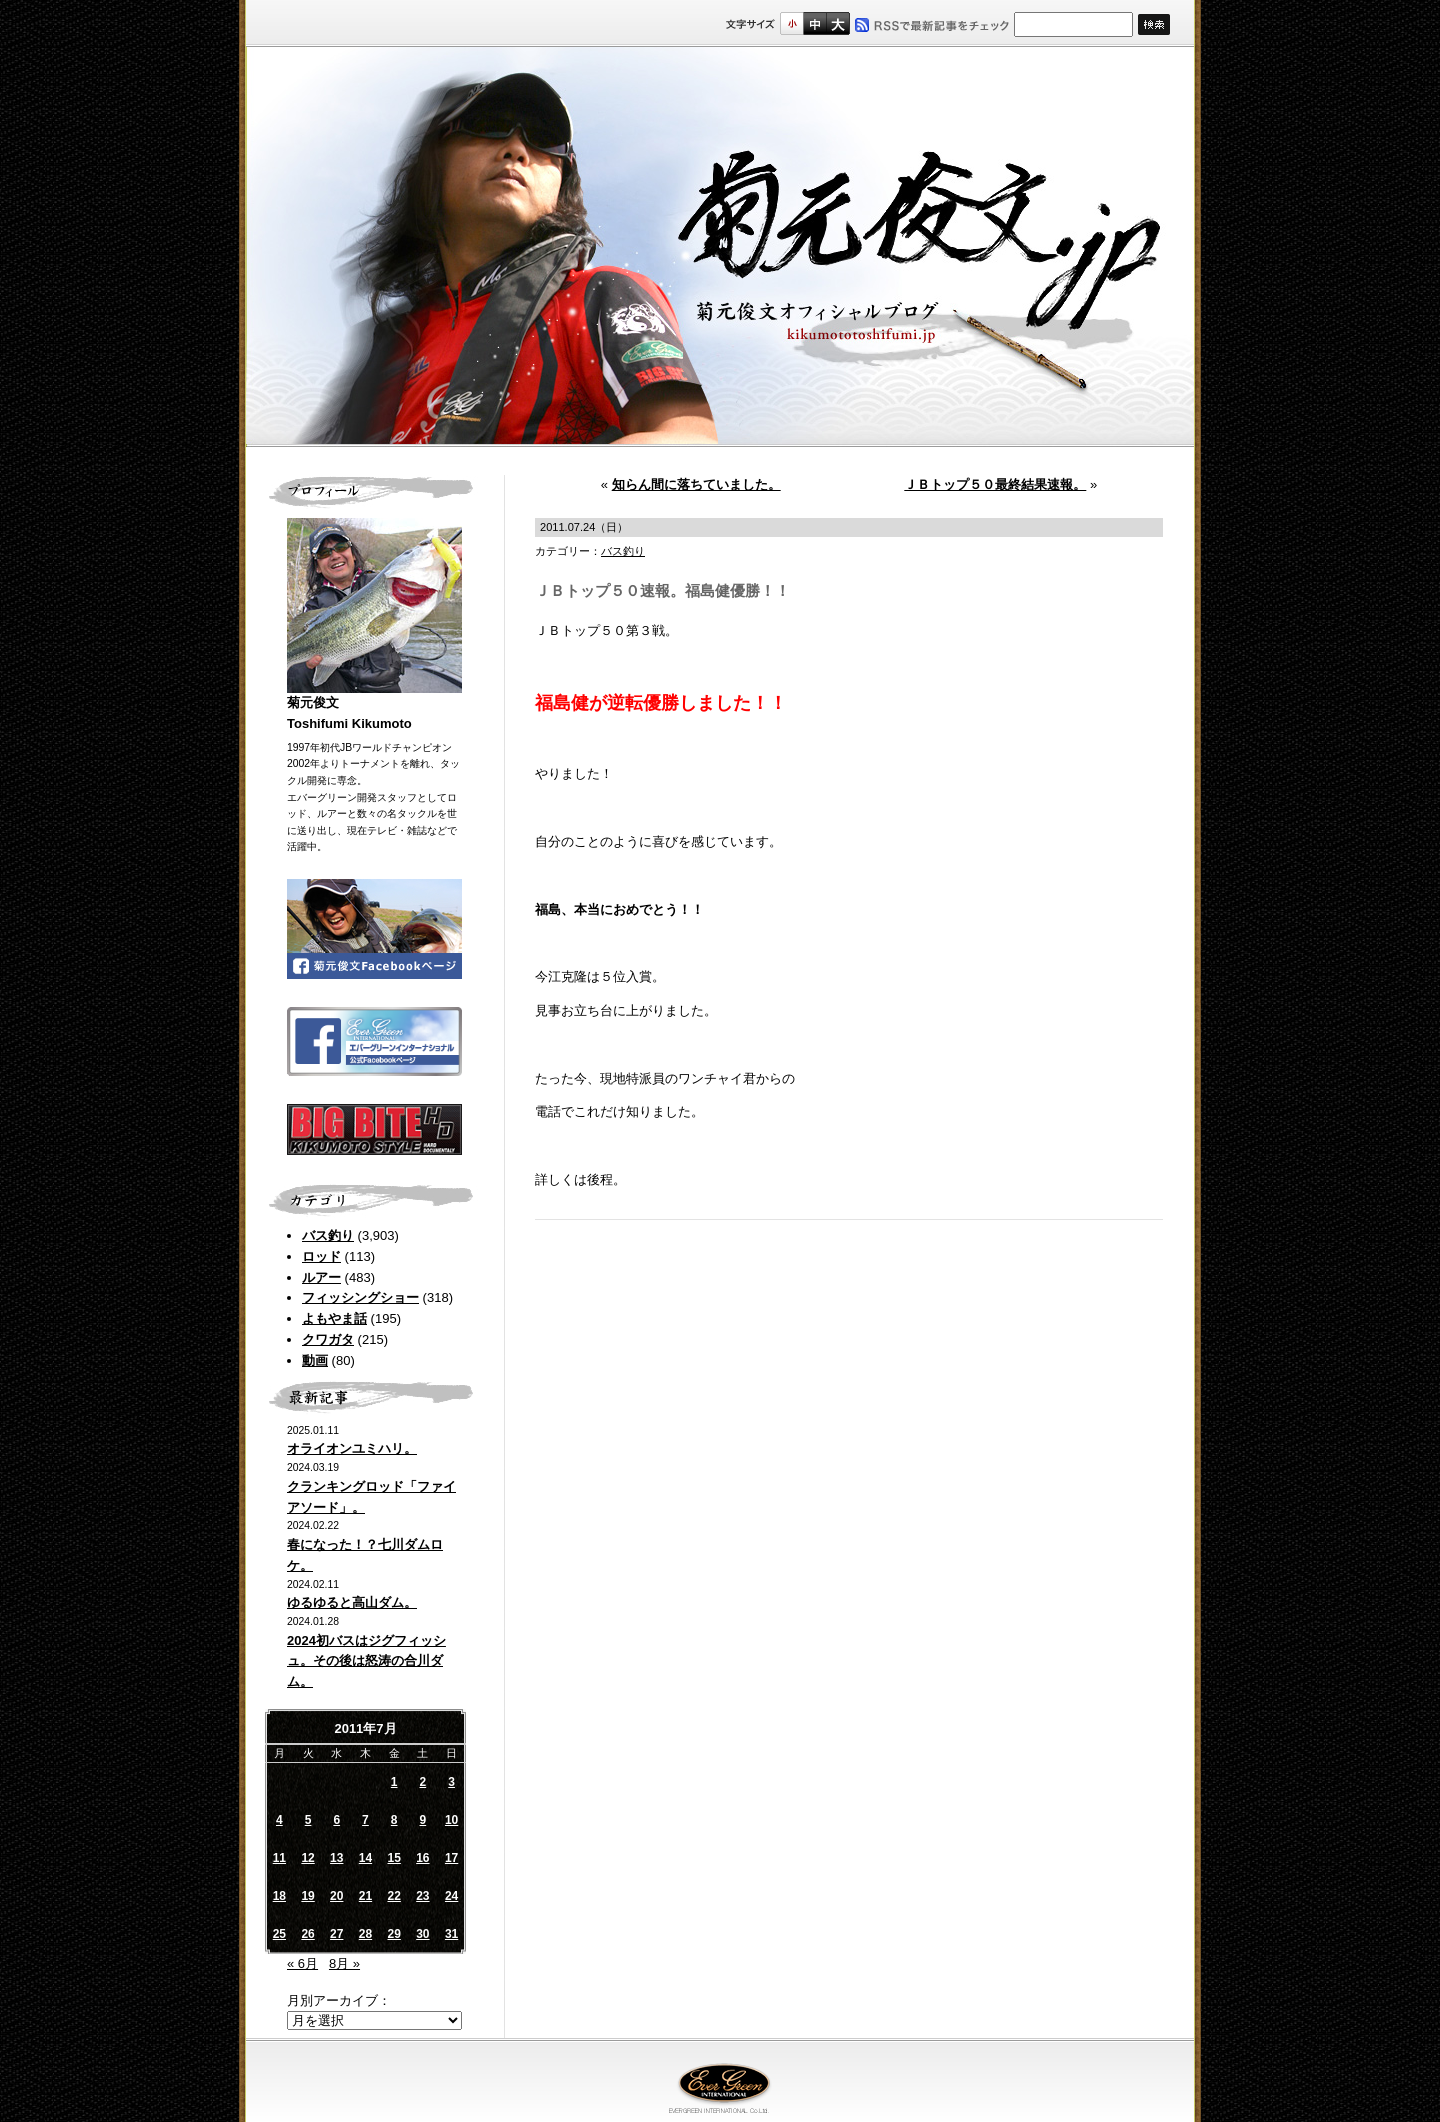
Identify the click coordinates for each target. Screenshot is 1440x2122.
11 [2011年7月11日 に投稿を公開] (279, 1858)
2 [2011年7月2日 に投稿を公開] (423, 1782)
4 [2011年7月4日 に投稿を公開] (279, 1820)
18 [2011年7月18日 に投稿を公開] (279, 1896)
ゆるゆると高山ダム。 (352, 1602)
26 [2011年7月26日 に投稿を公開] (307, 1934)
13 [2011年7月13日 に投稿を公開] (336, 1858)
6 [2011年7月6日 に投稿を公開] (336, 1820)
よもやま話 (334, 1318)
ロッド (321, 1256)
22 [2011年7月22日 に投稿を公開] (393, 1896)
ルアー (321, 1277)
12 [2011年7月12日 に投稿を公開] (307, 1858)
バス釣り (328, 1235)
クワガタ (328, 1339)
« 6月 (302, 1963)
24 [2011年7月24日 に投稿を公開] (451, 1896)
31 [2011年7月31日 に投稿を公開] (451, 1934)
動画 (315, 1360)
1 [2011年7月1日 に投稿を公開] (394, 1782)
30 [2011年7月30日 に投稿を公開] (422, 1934)
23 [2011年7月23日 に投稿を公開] (422, 1896)
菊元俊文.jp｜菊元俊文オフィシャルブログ (720, 247)
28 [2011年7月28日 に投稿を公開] (365, 1934)
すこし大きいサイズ (814, 23)
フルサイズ (837, 23)
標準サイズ (791, 23)
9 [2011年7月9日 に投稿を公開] (423, 1820)
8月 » (344, 1963)
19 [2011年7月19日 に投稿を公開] (307, 1896)
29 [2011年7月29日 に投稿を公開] (393, 1934)
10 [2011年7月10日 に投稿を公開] (451, 1820)
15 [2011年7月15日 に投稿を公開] (393, 1858)
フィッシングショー (360, 1297)
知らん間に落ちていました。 (696, 484)
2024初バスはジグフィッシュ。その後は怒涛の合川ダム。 (366, 1661)
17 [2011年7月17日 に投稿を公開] (451, 1858)
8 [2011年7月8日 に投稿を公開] (394, 1820)
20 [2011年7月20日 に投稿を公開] (336, 1896)
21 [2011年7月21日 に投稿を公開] (365, 1896)
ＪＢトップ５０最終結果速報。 (995, 484)
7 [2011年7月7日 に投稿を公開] (365, 1820)
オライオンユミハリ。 (352, 1448)
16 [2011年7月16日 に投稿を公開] (422, 1858)
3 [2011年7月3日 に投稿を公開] (451, 1782)
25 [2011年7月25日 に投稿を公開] (279, 1934)
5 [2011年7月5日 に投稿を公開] (308, 1820)
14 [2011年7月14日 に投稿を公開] (365, 1858)
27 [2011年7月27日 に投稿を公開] (336, 1934)
